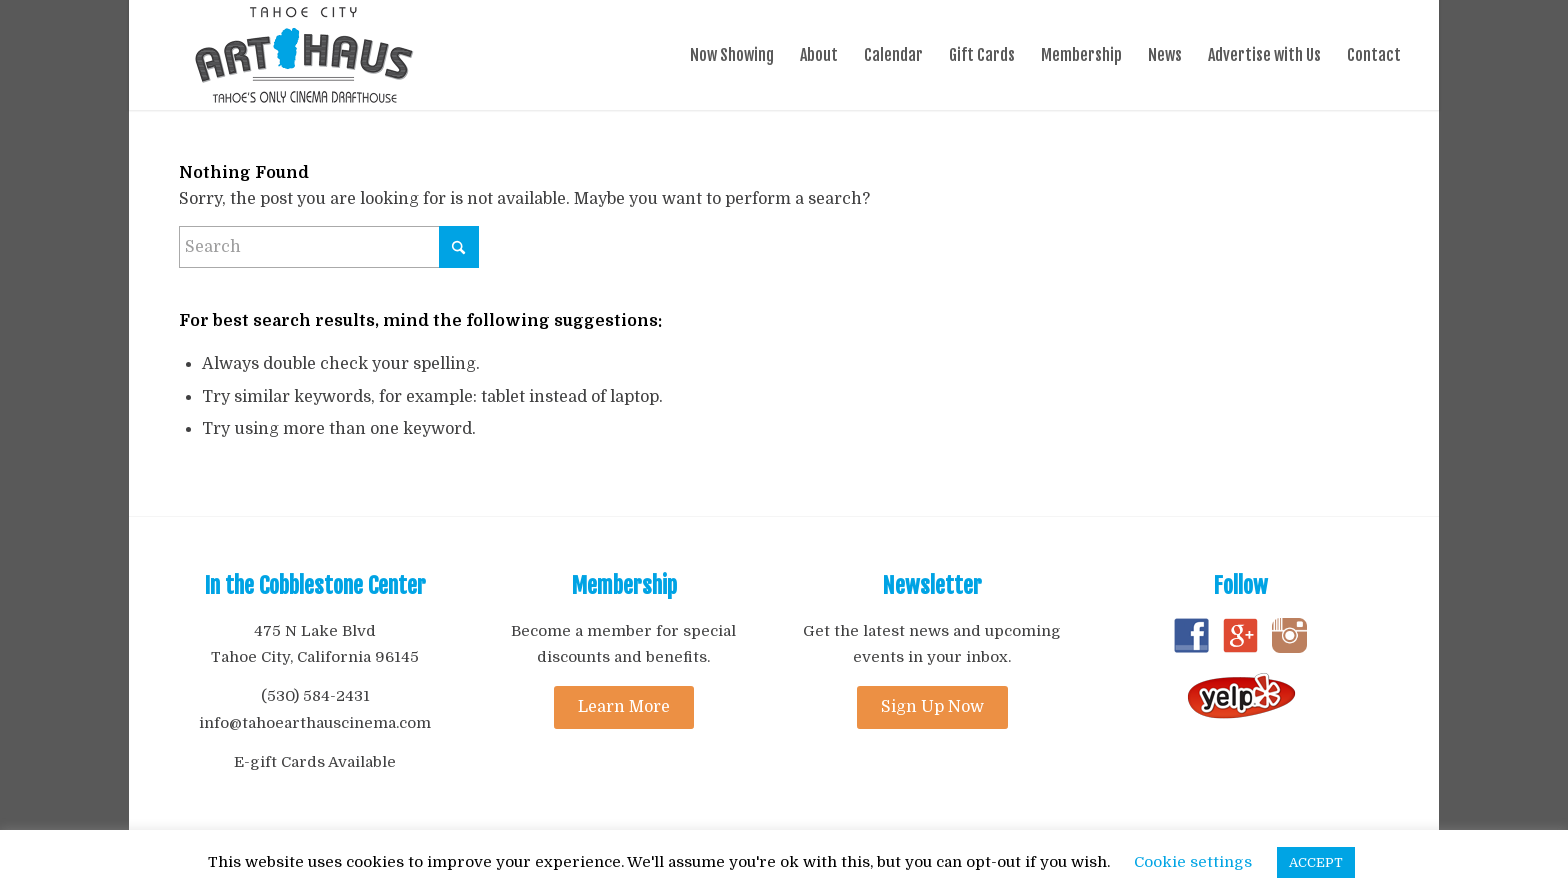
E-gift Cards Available (315, 762)
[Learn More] (624, 707)
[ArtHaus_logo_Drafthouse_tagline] (304, 55)
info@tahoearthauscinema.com (315, 723)
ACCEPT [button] (1316, 862)
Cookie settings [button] (1193, 862)
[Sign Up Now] (932, 707)
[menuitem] (732, 55)
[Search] (329, 247)
